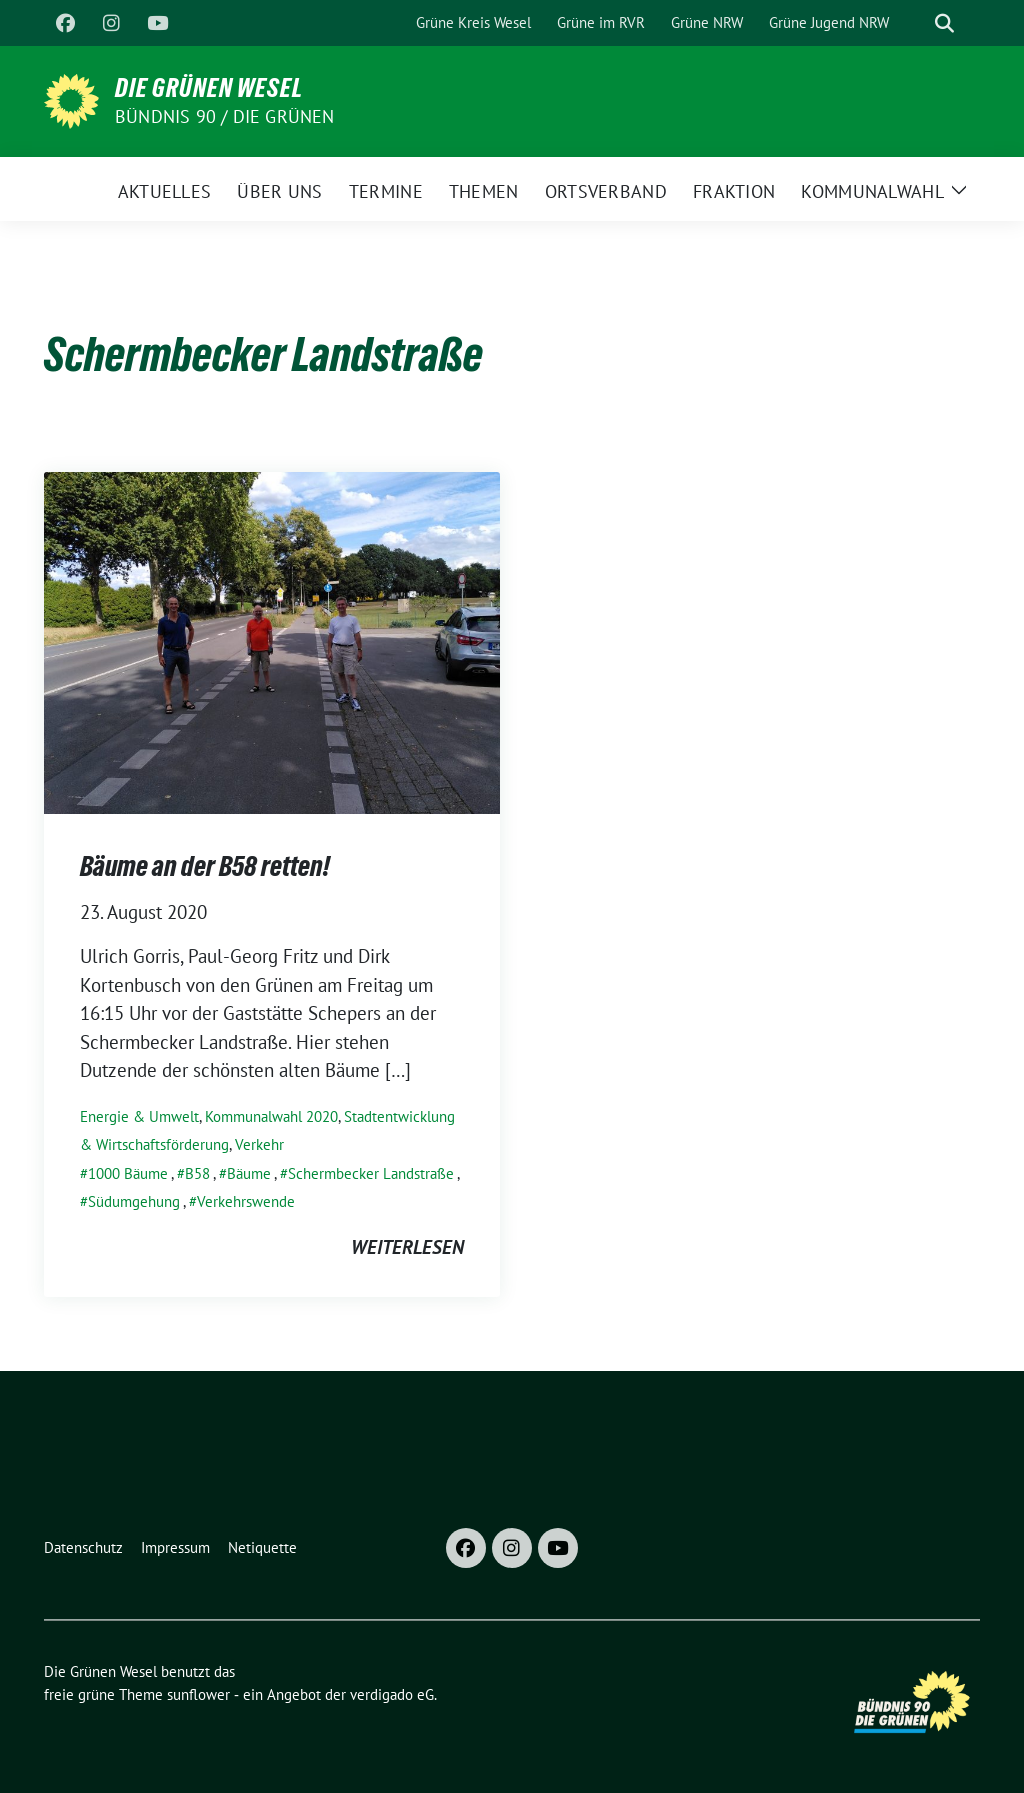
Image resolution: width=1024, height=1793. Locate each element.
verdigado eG (392, 1694)
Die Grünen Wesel (209, 88)
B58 (197, 1173)
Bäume (249, 1173)
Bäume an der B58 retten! (205, 866)
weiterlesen (407, 1247)
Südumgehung (134, 1201)
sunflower (198, 1694)
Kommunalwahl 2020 (271, 1116)
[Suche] (916, 23)
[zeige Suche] (944, 23)
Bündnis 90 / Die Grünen (225, 116)
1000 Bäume (128, 1173)
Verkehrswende (246, 1201)
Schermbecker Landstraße (371, 1173)
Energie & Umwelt (139, 1116)
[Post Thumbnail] (272, 640)
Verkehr (259, 1144)
